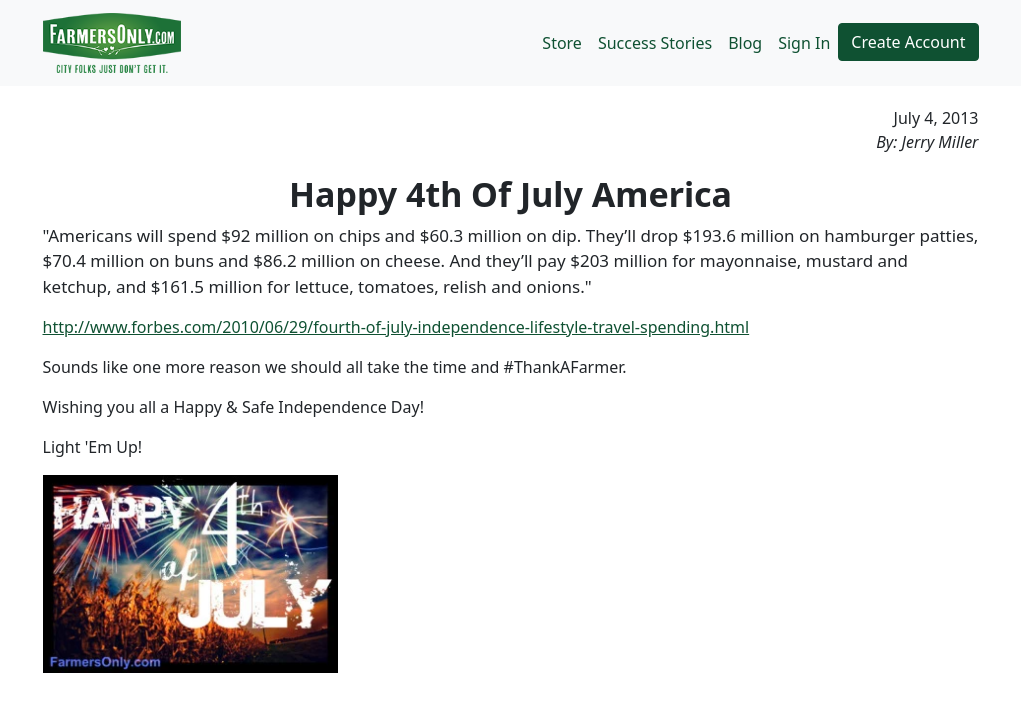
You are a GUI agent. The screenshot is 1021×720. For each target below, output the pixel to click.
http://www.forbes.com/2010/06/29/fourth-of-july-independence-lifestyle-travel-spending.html (396, 327)
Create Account (908, 42)
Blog (745, 43)
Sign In (804, 43)
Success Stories (655, 43)
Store (562, 43)
